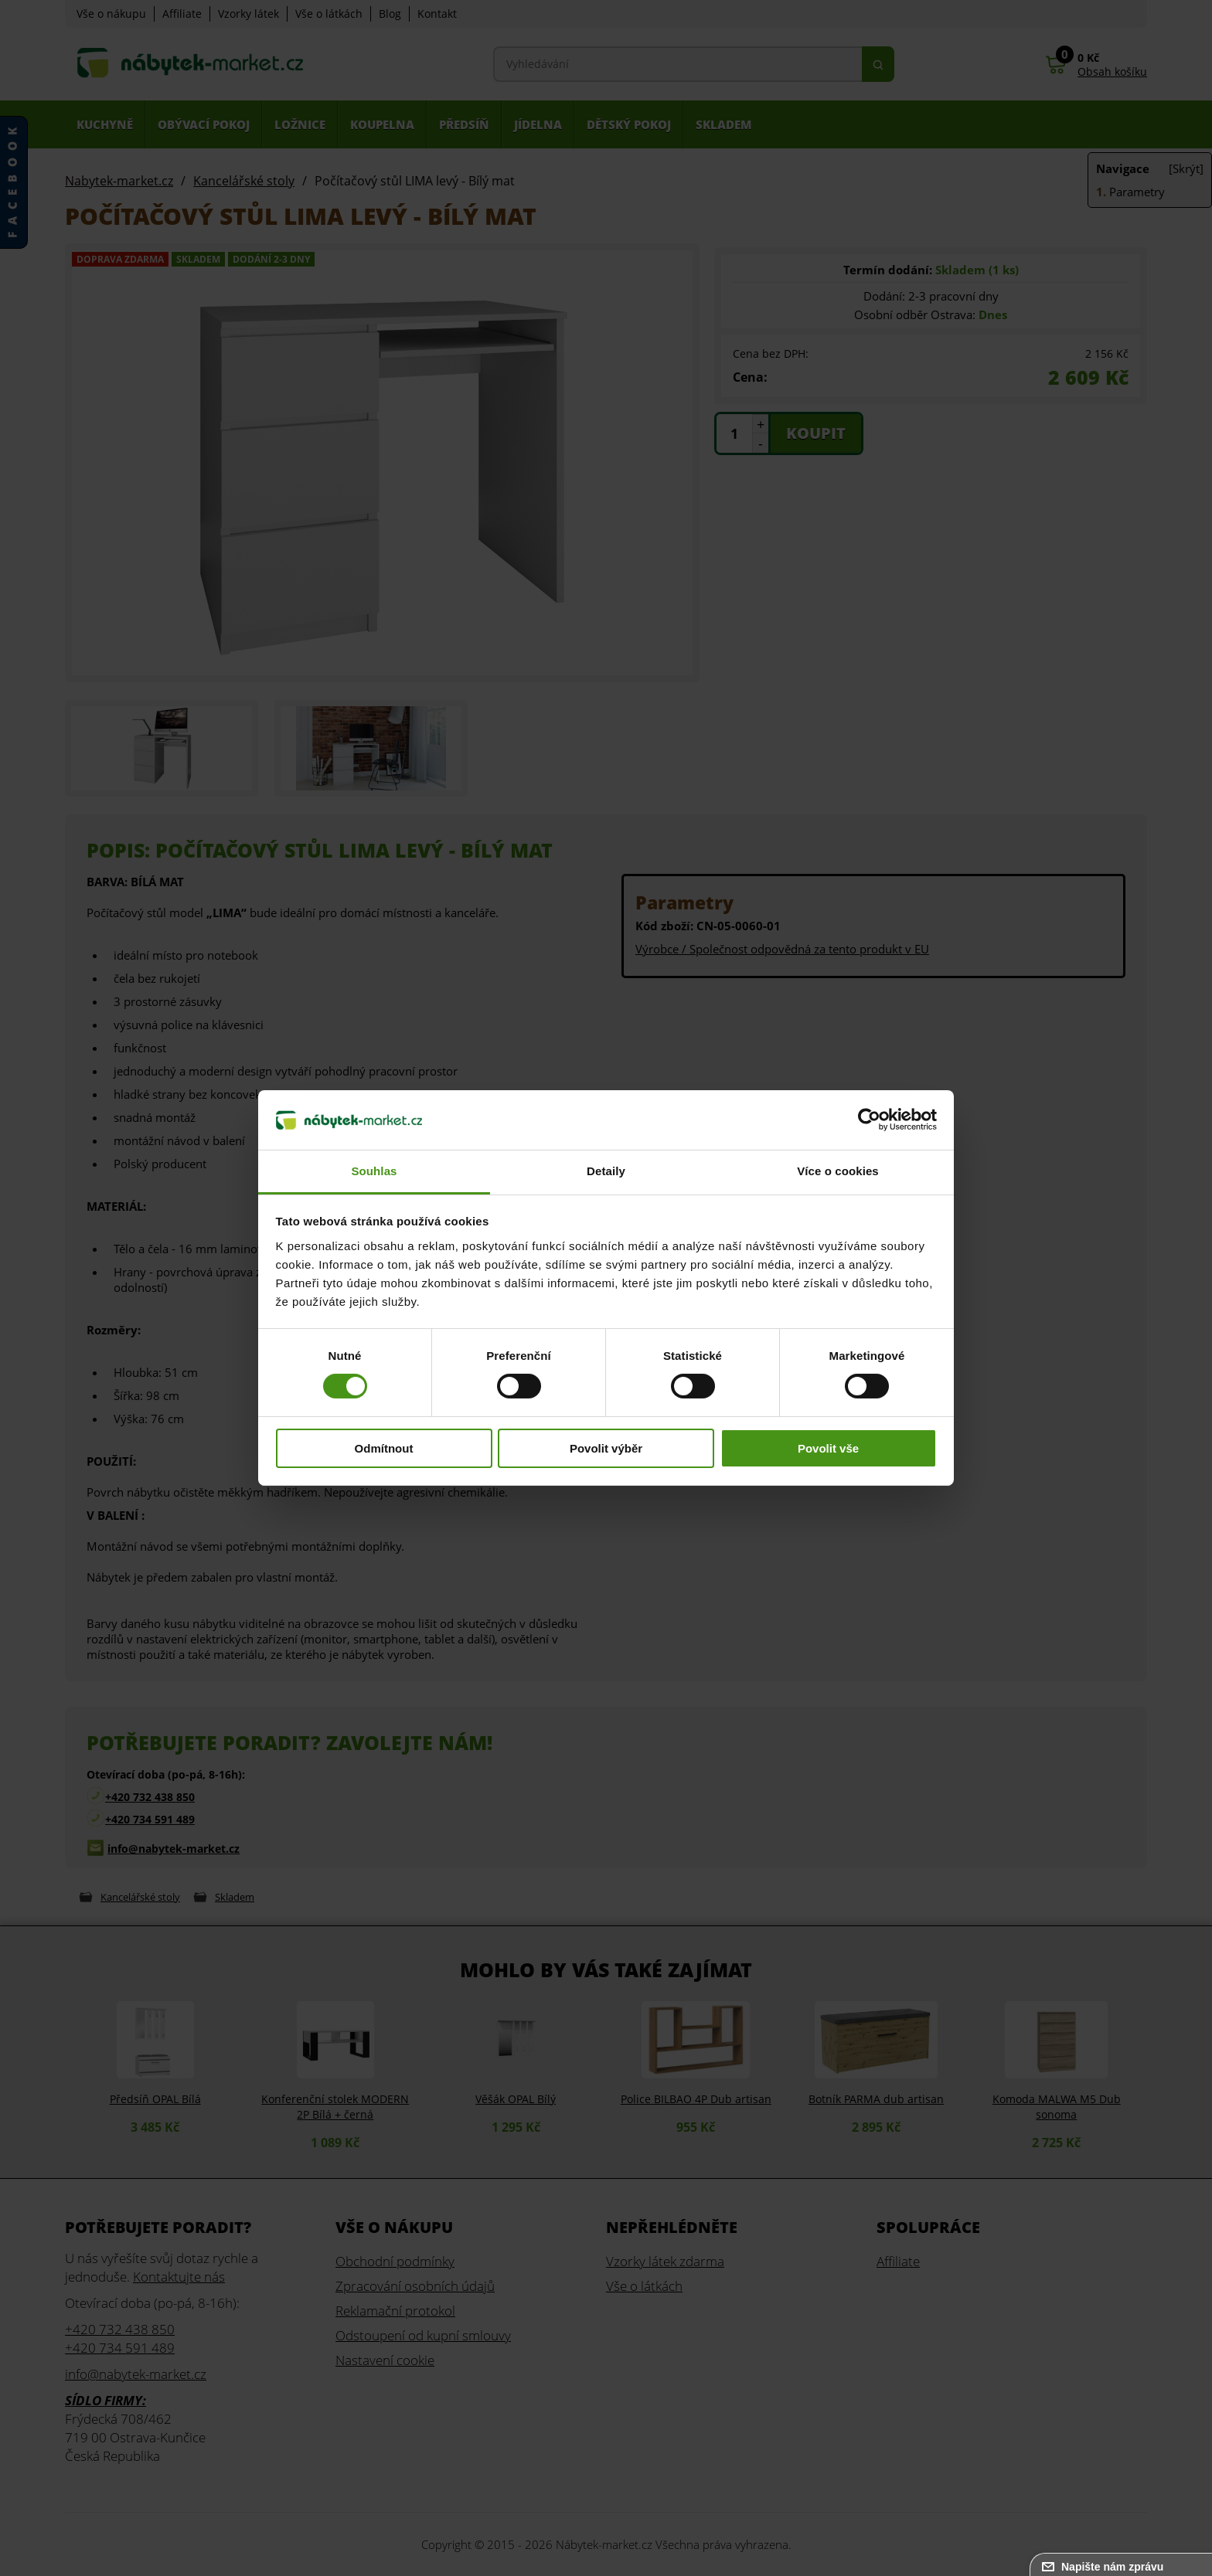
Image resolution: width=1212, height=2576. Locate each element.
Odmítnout (384, 1448)
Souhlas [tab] (374, 1171)
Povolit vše (828, 1448)
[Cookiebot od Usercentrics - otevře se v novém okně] (869, 1119)
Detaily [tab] (606, 1171)
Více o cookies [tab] (838, 1171)
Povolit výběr (606, 1448)
